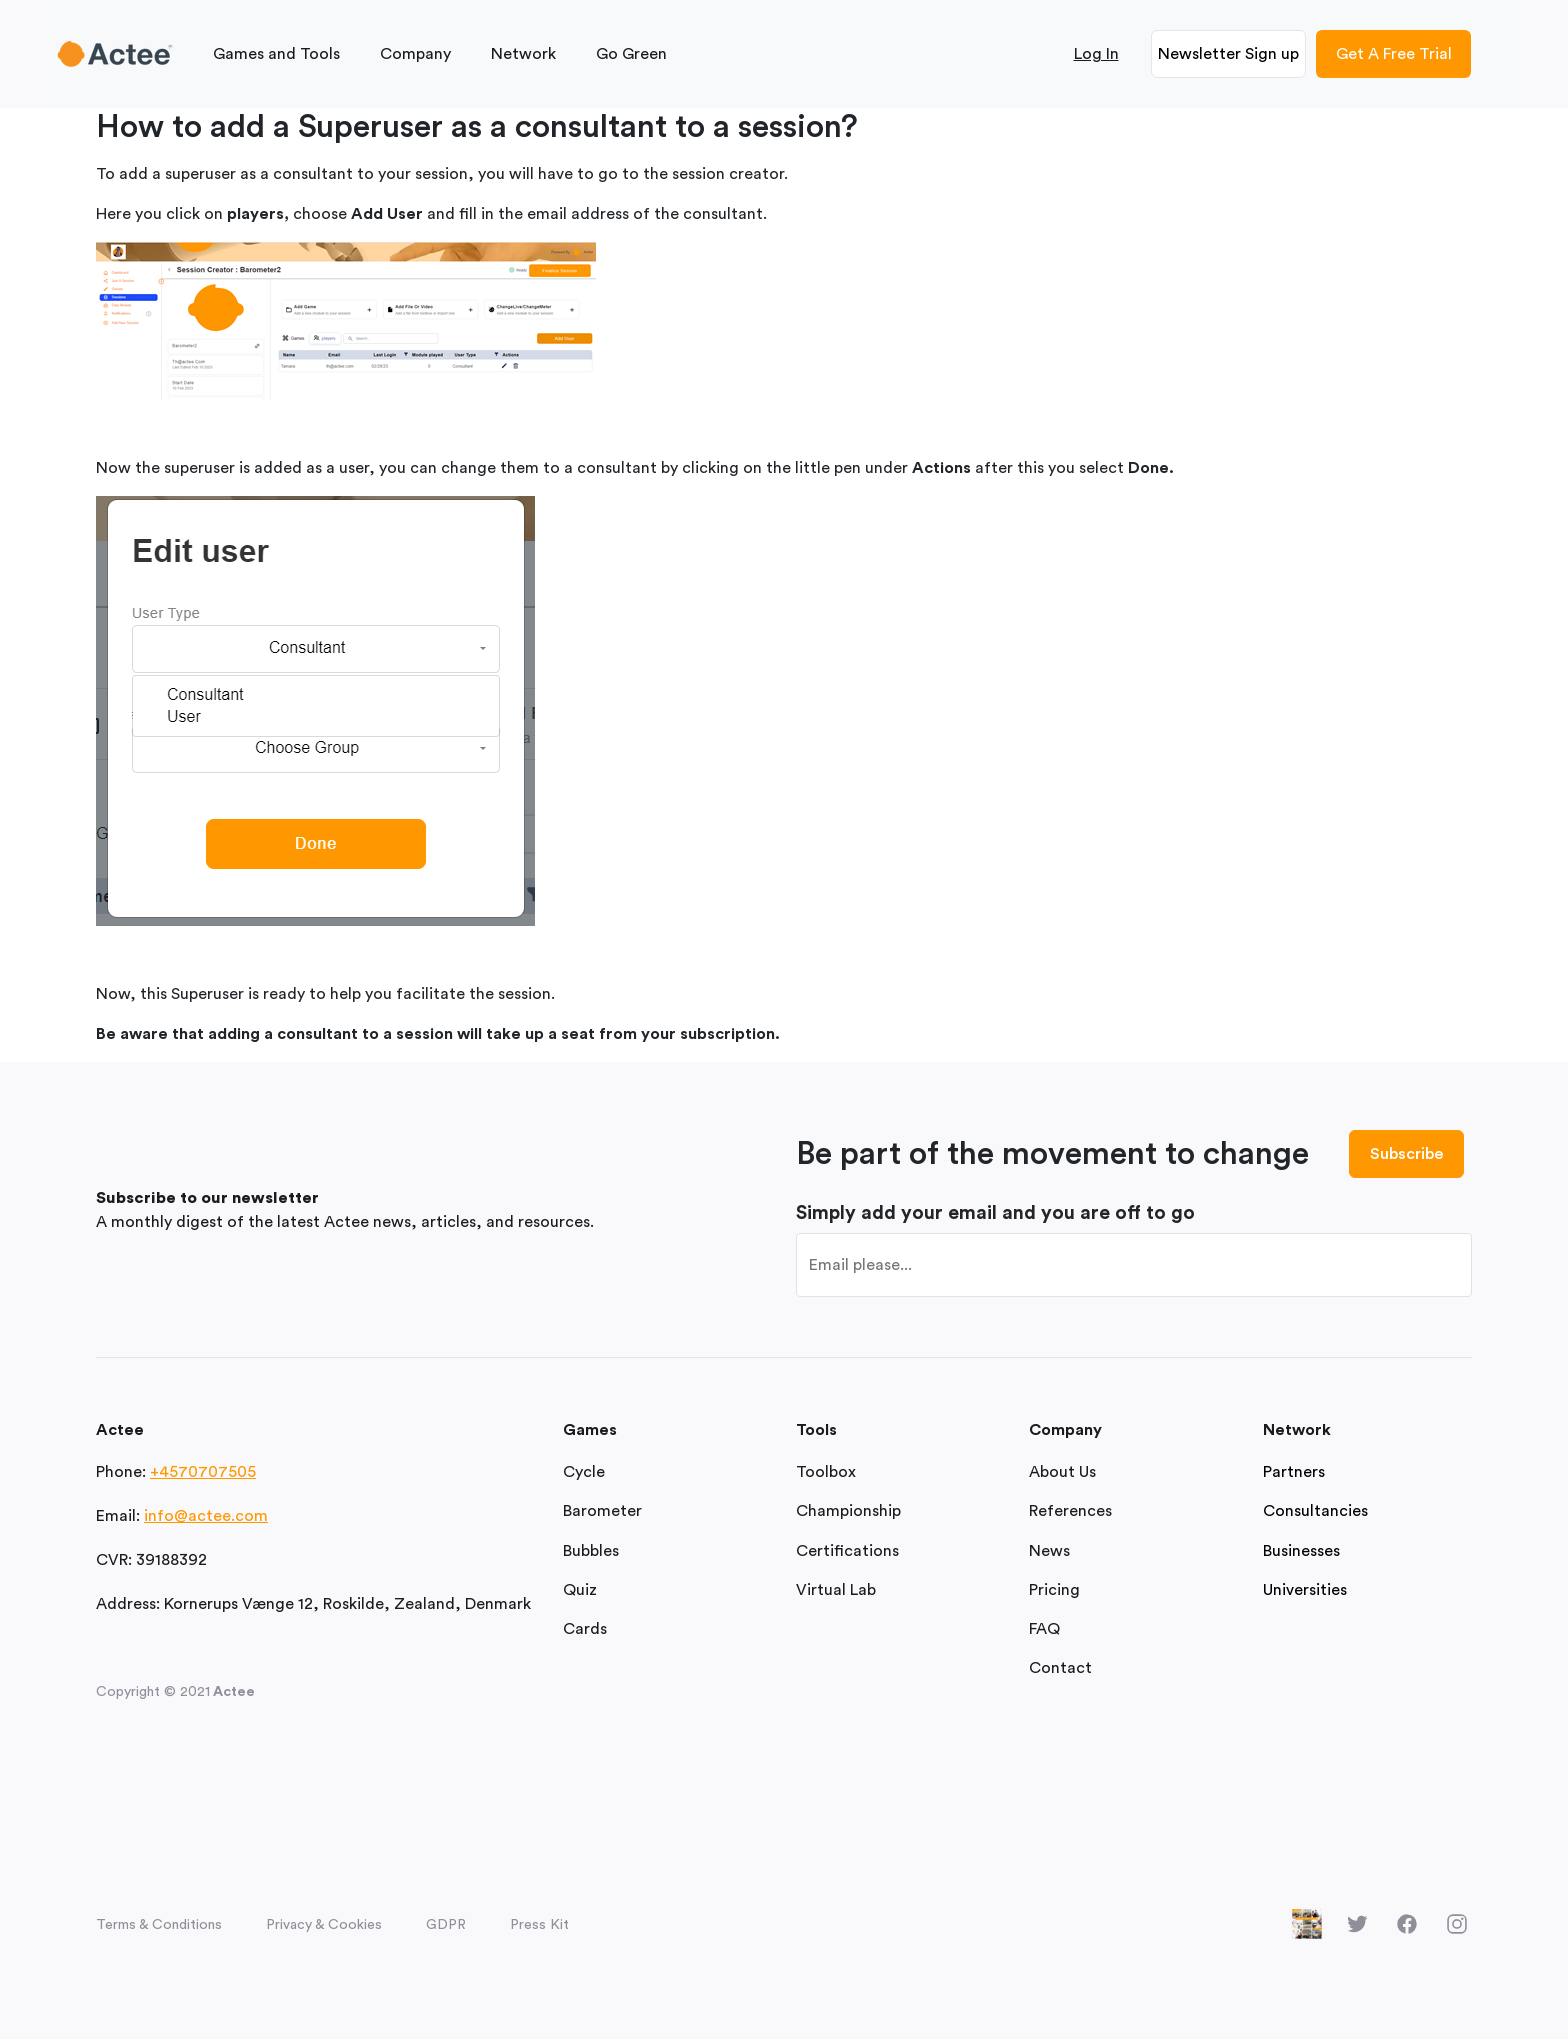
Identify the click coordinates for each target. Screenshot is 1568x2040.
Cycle (584, 1473)
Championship (848, 1512)
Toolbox (826, 1473)
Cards (585, 1629)
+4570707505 (203, 1473)
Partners (1294, 1473)
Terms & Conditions (159, 1926)
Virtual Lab (836, 1590)
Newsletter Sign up (1228, 54)
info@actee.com (206, 1517)
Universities (1305, 1590)
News (1049, 1551)
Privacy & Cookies (324, 1926)
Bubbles (591, 1551)
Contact (1060, 1669)
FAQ (1044, 1629)
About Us (1062, 1473)
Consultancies (1315, 1512)
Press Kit (539, 1926)
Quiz (580, 1590)
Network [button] (523, 54)
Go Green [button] (631, 54)
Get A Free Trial (1394, 54)
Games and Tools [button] (276, 54)
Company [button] (415, 54)
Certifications (847, 1551)
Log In (1096, 54)
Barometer (602, 1512)
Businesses (1301, 1551)
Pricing (1054, 1590)
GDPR (446, 1926)
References (1070, 1512)
